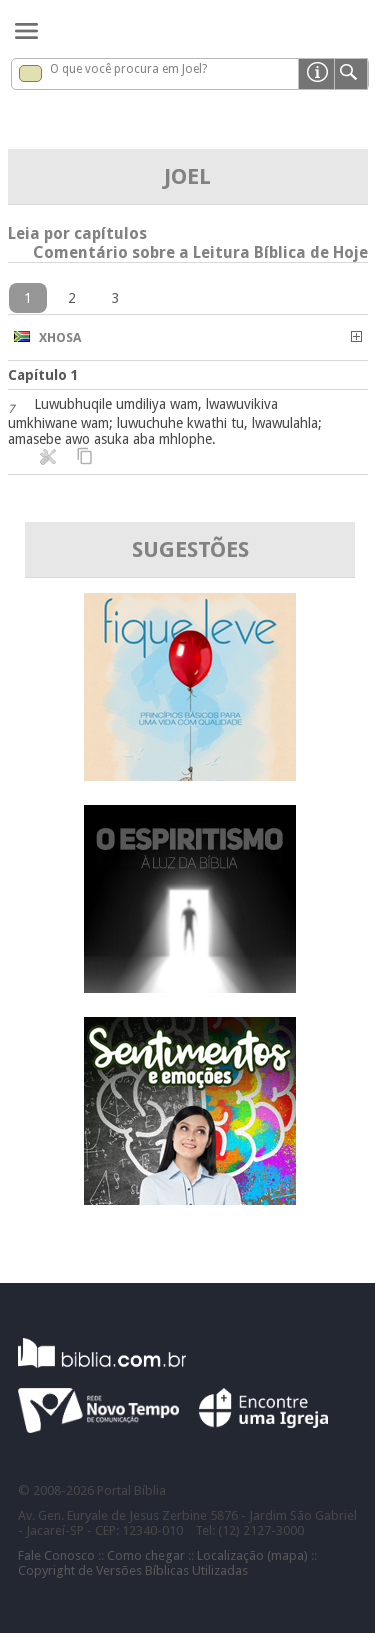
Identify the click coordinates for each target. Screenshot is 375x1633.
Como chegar (146, 1555)
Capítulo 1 (43, 375)
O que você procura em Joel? (128, 69)
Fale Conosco (56, 1555)
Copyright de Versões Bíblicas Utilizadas (133, 1570)
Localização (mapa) (252, 1555)
